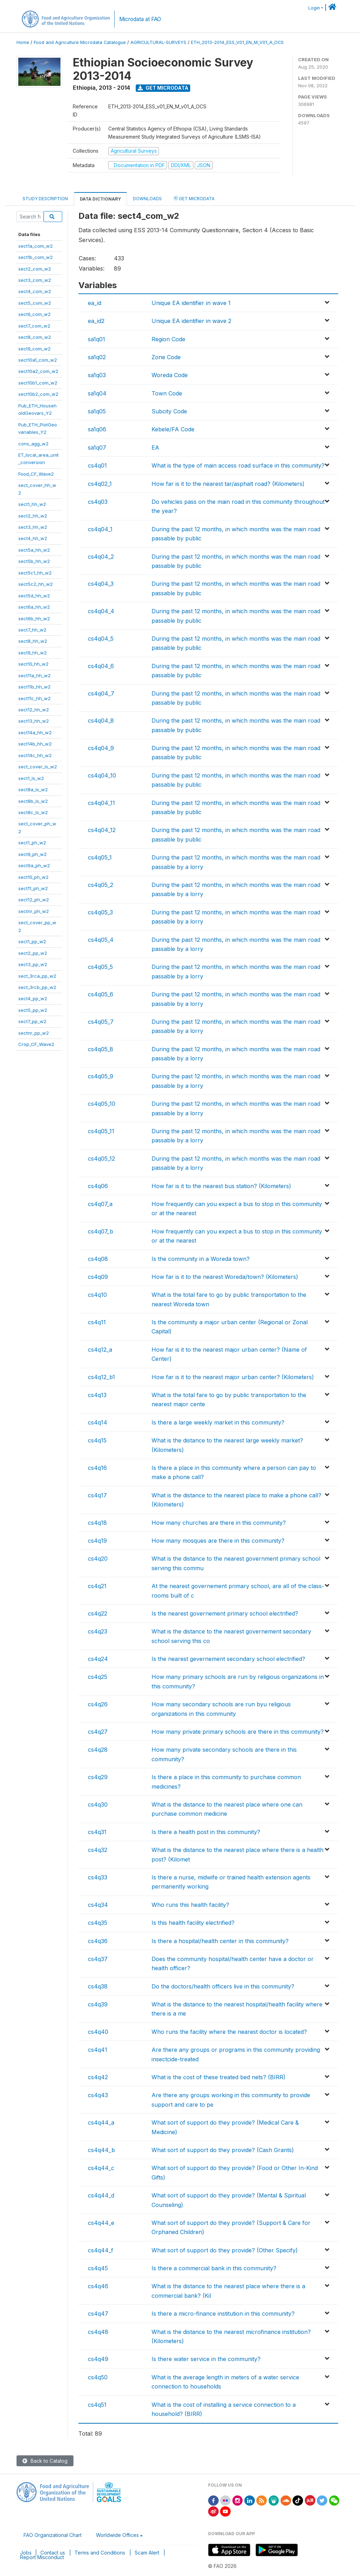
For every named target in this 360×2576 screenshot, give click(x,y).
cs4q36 (98, 1940)
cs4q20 (98, 1558)
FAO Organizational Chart (53, 2535)
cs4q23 (97, 1631)
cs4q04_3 (101, 583)
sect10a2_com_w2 (38, 371)
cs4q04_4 (101, 611)
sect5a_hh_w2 (34, 550)
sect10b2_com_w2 (38, 394)
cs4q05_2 (100, 884)
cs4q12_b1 (101, 1377)
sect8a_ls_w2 (33, 789)
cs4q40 (98, 2031)
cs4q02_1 (100, 483)
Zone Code (166, 357)
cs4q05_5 (100, 966)
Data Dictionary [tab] (100, 199)
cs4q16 (97, 1467)
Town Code (167, 393)
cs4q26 (98, 1704)
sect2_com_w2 (34, 269)
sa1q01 (96, 339)
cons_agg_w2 (33, 443)
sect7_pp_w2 (32, 1021)
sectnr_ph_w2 (33, 911)
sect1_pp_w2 (32, 941)
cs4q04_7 (101, 693)
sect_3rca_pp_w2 (37, 976)
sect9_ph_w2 (32, 854)
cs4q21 (97, 1586)
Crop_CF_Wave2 (36, 1044)
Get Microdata (163, 88)
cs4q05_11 (101, 1131)
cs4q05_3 (100, 912)
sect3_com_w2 (34, 280)
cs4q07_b (100, 1231)
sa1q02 (97, 357)
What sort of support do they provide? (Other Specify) (225, 2250)
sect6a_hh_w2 (34, 607)
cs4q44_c (101, 2167)
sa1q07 (97, 447)
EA (155, 447)
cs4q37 (98, 1958)
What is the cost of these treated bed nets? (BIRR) (218, 2077)
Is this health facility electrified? (193, 1922)
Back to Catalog (45, 2461)
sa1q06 (97, 429)
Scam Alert (147, 2553)
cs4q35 (97, 1922)
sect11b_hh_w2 (34, 687)
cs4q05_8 (100, 1049)
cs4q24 (98, 1658)
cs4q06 (98, 1185)
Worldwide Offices (117, 2535)
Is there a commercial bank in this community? (214, 2268)
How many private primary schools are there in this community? (238, 1731)
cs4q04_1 (100, 529)
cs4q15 (97, 1440)
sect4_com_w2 (34, 291)
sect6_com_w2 (34, 314)
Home (23, 42)
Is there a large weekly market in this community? (218, 1422)
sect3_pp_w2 (32, 964)
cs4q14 (97, 1422)
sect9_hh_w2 (32, 652)
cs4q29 (98, 1777)
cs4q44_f (100, 2250)
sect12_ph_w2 (33, 899)
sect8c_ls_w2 (33, 812)
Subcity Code (169, 411)
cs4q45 (98, 2268)
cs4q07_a (100, 1203)
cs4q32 (97, 1849)
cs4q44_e (101, 2222)
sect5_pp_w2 (32, 1010)
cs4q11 (97, 1322)
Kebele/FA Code (173, 429)
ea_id (94, 302)
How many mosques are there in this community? (218, 1540)
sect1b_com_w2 (35, 257)
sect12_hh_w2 (33, 709)
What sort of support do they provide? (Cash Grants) (223, 2149)
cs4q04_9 (101, 747)
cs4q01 (97, 465)
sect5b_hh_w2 (34, 561)
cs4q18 (97, 1522)
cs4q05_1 (100, 857)
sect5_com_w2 (34, 303)
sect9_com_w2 (34, 348)
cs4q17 (97, 1495)
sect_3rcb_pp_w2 (37, 987)
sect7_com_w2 (34, 326)
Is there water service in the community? (206, 2358)
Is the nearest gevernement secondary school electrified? (228, 1658)
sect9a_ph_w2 (34, 865)
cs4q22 (97, 1613)
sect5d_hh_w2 (34, 595)
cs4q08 (98, 1258)
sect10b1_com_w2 (37, 383)
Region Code (168, 339)
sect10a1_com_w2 (37, 360)
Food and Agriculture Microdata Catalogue (80, 42)
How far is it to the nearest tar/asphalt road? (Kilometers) (228, 483)
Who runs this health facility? (190, 1904)
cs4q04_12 (102, 829)
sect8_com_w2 (34, 337)
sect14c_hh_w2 (35, 755)
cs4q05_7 (101, 1021)
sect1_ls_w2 (31, 778)
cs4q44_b (101, 2149)
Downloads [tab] (147, 198)
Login (314, 8)
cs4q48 (98, 2331)
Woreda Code (170, 375)
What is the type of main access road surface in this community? (238, 465)
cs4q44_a (101, 2122)
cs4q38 (98, 1986)
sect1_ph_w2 (32, 842)
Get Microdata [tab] (194, 198)
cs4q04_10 (102, 775)
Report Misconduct (42, 2557)
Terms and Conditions (100, 2553)
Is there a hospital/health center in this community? (220, 1940)
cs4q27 (98, 1731)
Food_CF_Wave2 (36, 474)
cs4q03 (98, 501)
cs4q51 (97, 2404)
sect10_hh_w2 (33, 664)
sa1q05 (97, 411)
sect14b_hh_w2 (35, 744)
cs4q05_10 (101, 1103)
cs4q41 (97, 2049)
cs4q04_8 (101, 720)
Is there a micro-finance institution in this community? (223, 2313)
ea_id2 (96, 320)
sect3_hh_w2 (32, 527)
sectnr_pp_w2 (33, 1033)
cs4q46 (98, 2286)
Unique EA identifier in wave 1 (191, 302)
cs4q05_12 (101, 1158)
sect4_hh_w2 (32, 538)
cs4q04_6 (101, 666)
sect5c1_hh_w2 (35, 573)
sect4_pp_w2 (32, 998)
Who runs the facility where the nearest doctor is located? (229, 2031)
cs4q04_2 (101, 556)
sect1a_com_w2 (35, 246)
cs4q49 (98, 2358)
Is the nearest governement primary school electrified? (225, 1613)
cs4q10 (97, 1294)
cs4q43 (98, 2095)
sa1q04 (97, 393)
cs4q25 (97, 1676)
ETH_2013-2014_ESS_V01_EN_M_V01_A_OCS (237, 42)
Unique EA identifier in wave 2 (191, 320)
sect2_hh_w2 (32, 516)
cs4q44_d (101, 2195)
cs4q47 (98, 2313)
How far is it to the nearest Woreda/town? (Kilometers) (225, 1276)
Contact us (52, 2553)
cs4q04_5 (101, 638)
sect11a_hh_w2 (34, 675)
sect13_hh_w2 (33, 721)
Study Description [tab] (45, 198)
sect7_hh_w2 (32, 630)
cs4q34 (98, 1904)
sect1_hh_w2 (32, 504)
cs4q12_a (100, 1349)
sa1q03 (97, 375)
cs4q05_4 (101, 939)
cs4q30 (98, 1804)
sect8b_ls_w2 (33, 801)
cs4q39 (98, 2004)
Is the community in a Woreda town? (201, 1258)
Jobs (26, 2553)
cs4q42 (98, 2077)
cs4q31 (97, 1831)
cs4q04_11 (101, 802)
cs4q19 (97, 1540)
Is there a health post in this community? (206, 1831)
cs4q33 (97, 1877)
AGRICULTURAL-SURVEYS (158, 42)
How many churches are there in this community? (219, 1522)
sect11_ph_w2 (33, 888)
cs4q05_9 (100, 1076)
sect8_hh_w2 (32, 641)
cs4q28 (98, 1749)
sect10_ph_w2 (33, 877)
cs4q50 (98, 2377)
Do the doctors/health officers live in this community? (223, 1986)
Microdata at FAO (140, 19)
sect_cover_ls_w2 (37, 766)
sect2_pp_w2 (32, 953)
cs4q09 (98, 1276)
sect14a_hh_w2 (35, 732)
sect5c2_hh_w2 (35, 584)
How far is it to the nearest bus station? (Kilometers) (221, 1185)
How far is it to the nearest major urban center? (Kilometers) (233, 1377)
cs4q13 (97, 1394)
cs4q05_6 (100, 994)
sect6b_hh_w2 (34, 618)
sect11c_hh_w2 (34, 698)
